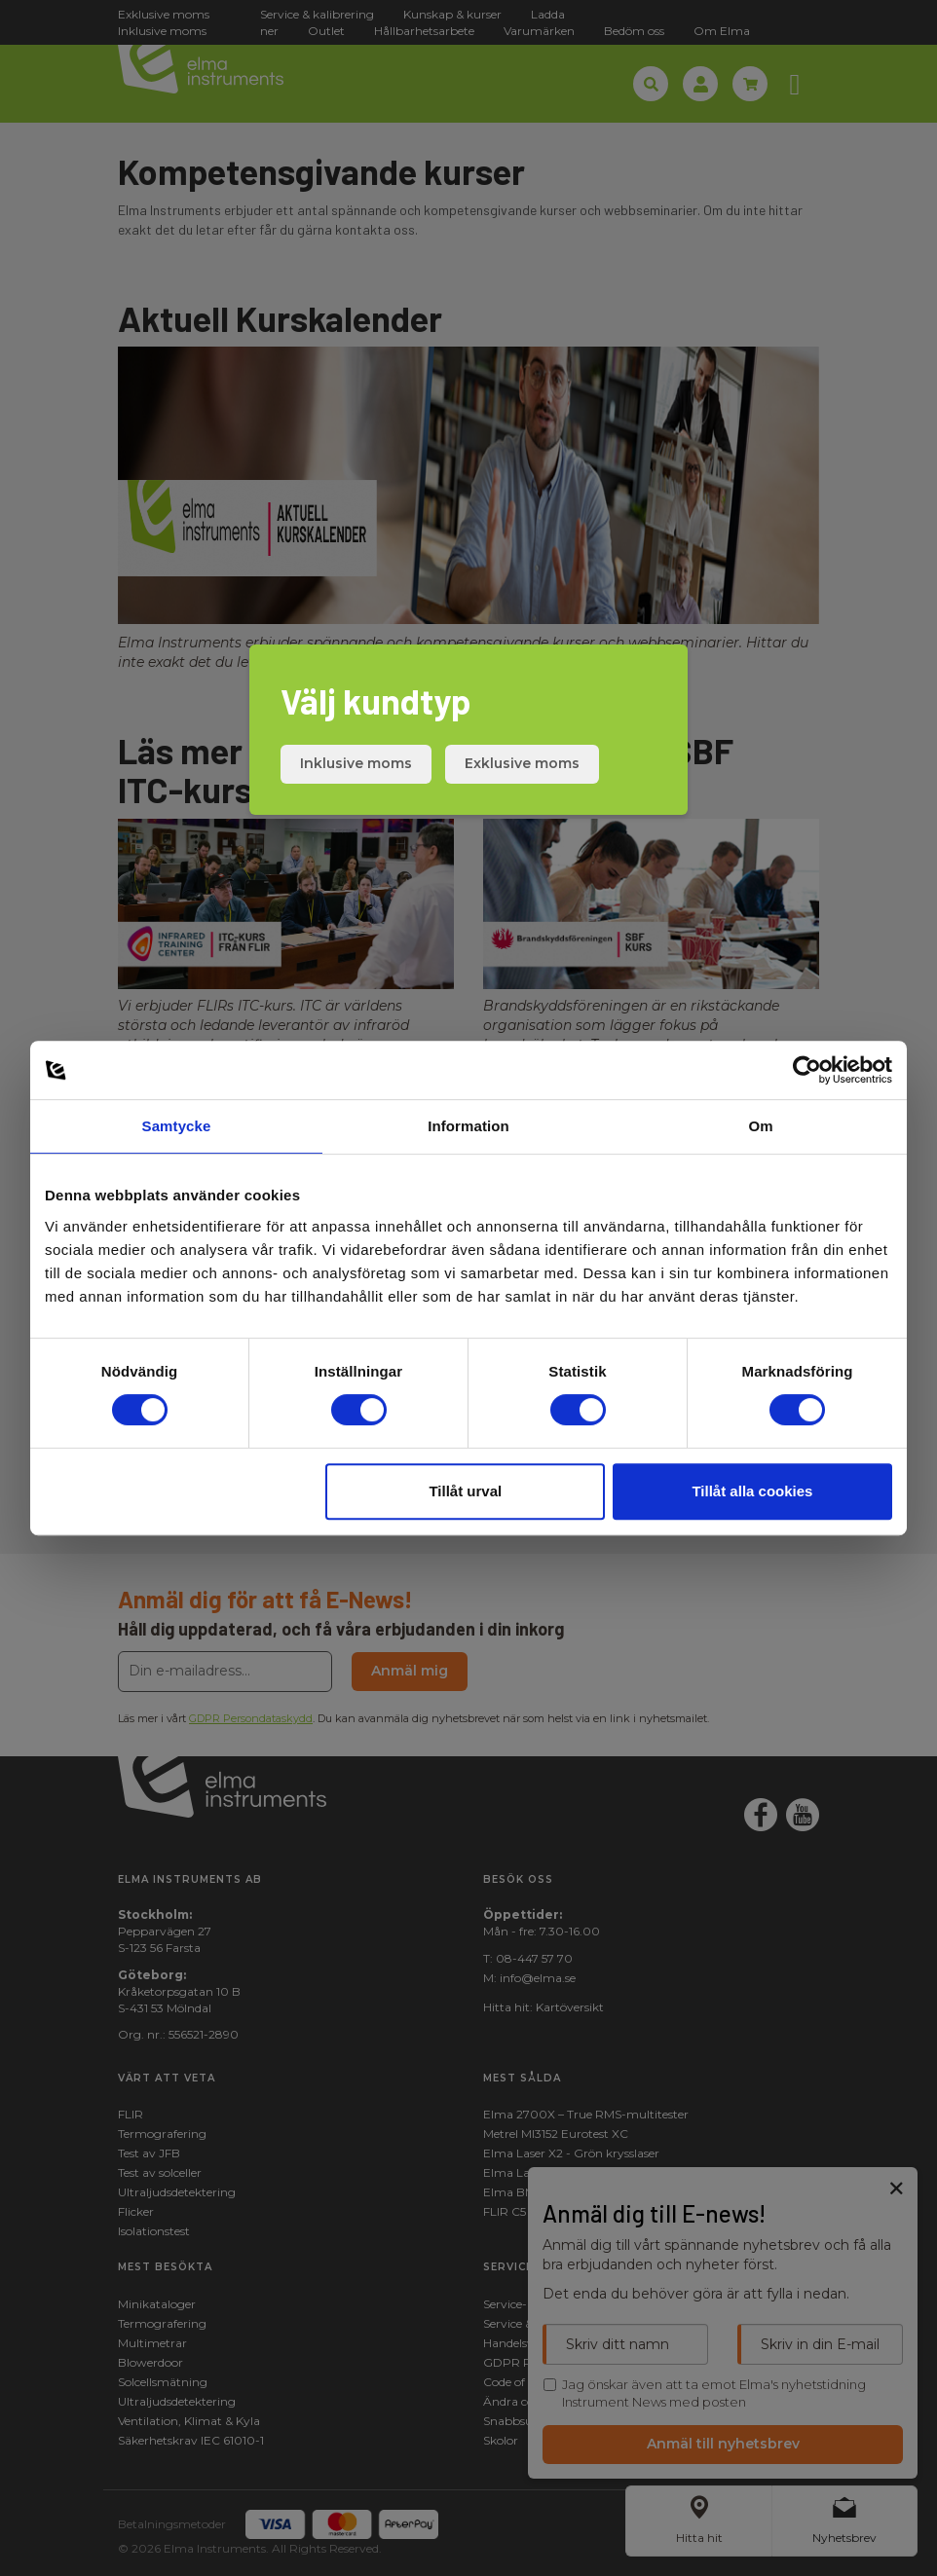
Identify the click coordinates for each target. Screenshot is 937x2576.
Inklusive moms (356, 763)
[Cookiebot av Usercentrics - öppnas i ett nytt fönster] (807, 1070)
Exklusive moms (522, 763)
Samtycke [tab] (176, 1126)
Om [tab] (760, 1126)
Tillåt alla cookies (752, 1491)
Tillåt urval (465, 1491)
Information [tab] (468, 1126)
